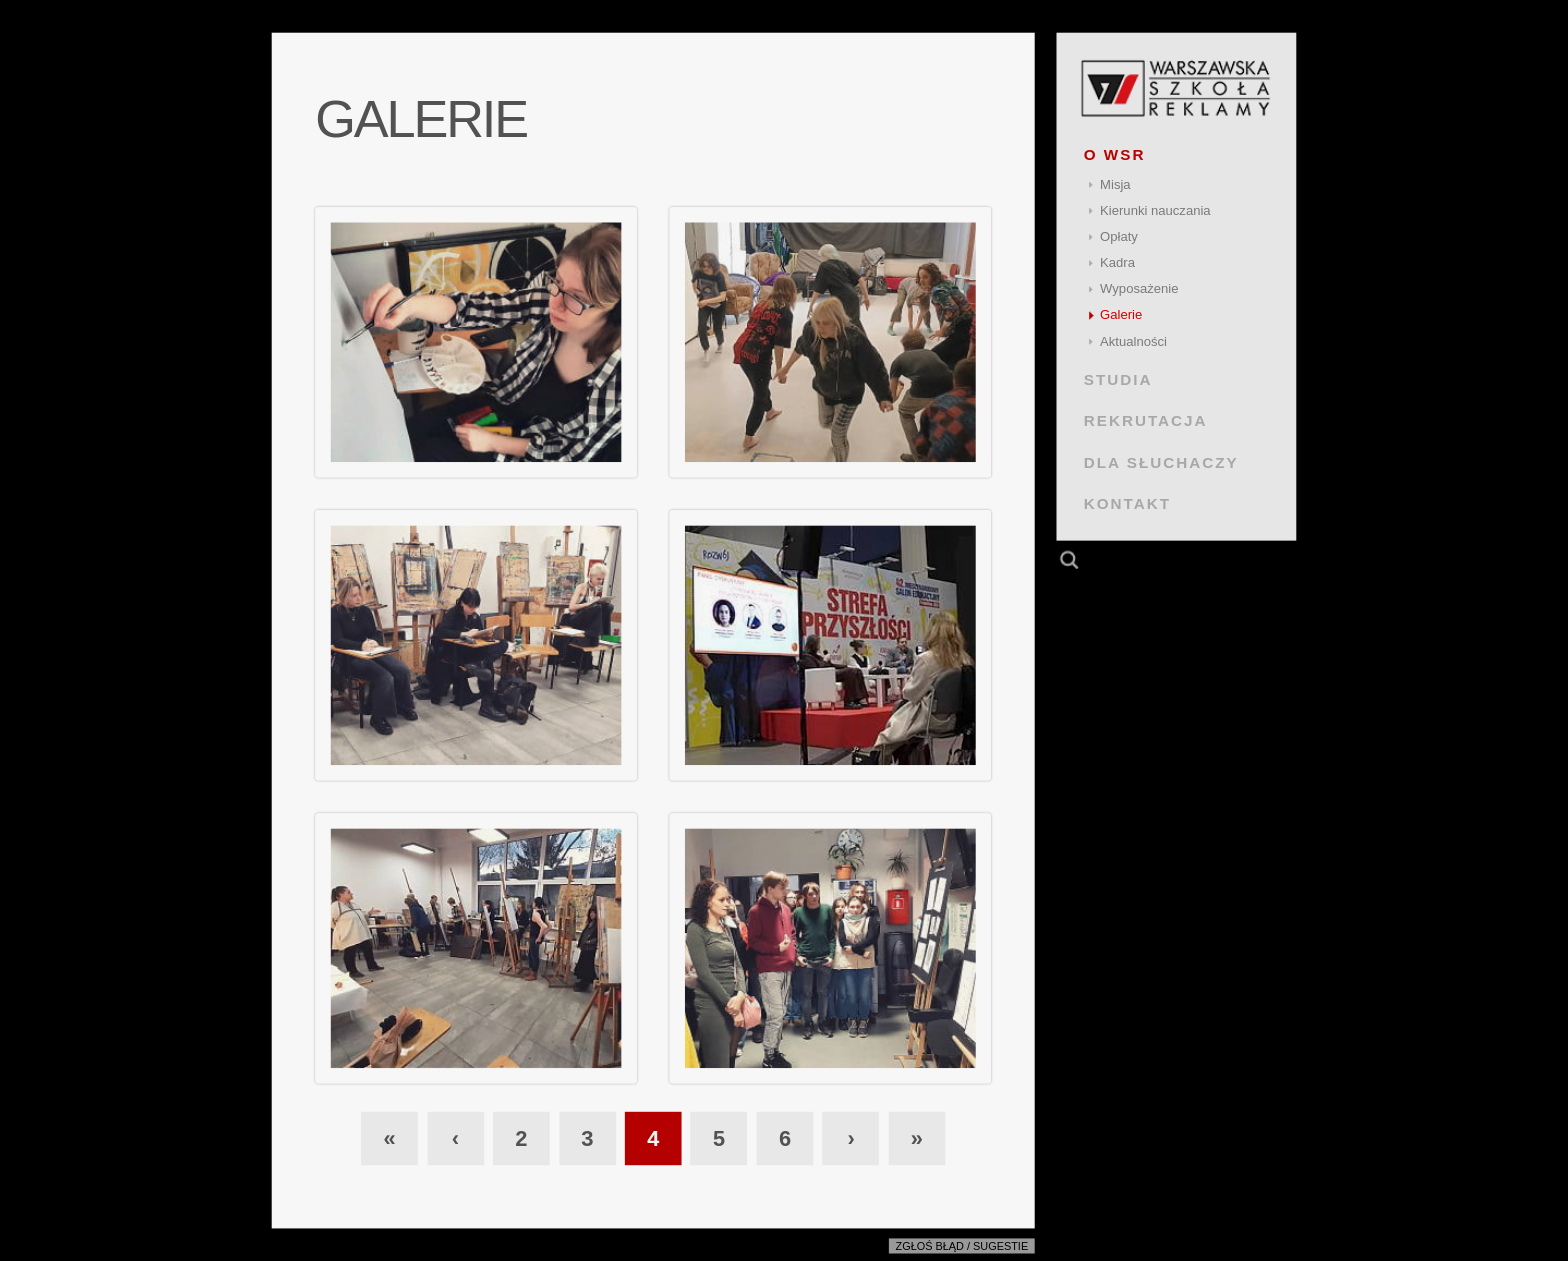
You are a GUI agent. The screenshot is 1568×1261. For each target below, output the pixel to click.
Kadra (1117, 262)
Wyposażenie (1139, 288)
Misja (1115, 184)
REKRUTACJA (1146, 420)
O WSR (1115, 154)
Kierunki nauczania (1155, 210)
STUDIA (1118, 379)
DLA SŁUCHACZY (1161, 461)
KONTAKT (1127, 503)
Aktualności (1133, 341)
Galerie (1121, 314)
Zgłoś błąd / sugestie (962, 1246)
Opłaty (1119, 236)
